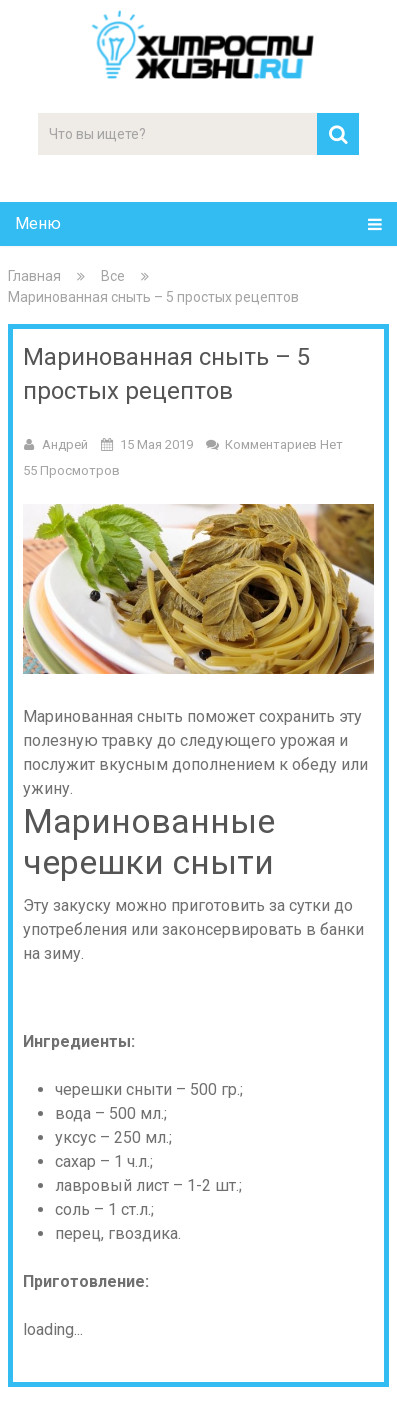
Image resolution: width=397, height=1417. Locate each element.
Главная (34, 276)
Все (113, 276)
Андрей (65, 444)
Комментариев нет (284, 444)
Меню (38, 223)
